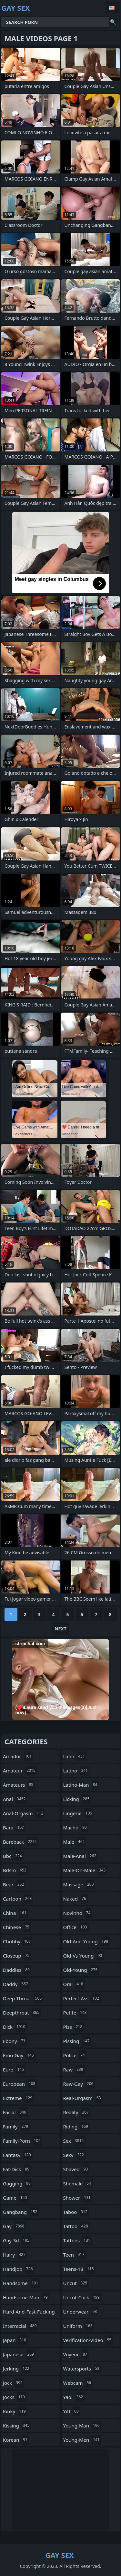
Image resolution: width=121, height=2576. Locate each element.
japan (15, 2340)
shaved (76, 2169)
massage (79, 1884)
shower (77, 2198)
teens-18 (79, 2269)
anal (15, 1799)
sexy (74, 2155)
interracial (20, 2326)
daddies (17, 1970)
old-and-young (86, 1941)
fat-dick (17, 2169)
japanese (19, 2354)
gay (14, 2226)
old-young (81, 1970)
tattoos (77, 2240)
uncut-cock (82, 2297)
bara (14, 1827)
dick (15, 2027)
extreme (18, 2098)
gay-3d (17, 2240)
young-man (82, 2425)
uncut (76, 2283)
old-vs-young (83, 1955)
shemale (78, 2183)
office (76, 1927)
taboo (76, 2212)
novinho (77, 1913)
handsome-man (26, 2297)
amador (18, 1756)
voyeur (76, 2354)
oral (74, 1984)
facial (15, 2112)
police (74, 2055)
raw (74, 2069)
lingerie (78, 1813)
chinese (17, 1927)
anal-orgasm (24, 1813)
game (15, 2198)
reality (77, 2112)
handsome (21, 2283)
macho (75, 1827)
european (20, 2084)
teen (74, 2255)
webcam (78, 2383)
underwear (81, 2311)
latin (74, 1756)
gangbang (21, 2212)
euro (14, 2069)
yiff (71, 2411)
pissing (77, 2041)
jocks (14, 2397)
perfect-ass (82, 1998)
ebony (15, 2041)
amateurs (19, 1785)
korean (16, 2440)
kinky (15, 2411)
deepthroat (22, 2012)
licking (77, 1799)
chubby (17, 1941)
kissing (17, 2425)
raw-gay (79, 2084)
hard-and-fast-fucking (29, 2313)
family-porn (22, 2141)
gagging (17, 2183)
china (15, 1913)
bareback (20, 1842)
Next (60, 1629)
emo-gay (19, 2055)
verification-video (88, 2340)
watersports (82, 2368)
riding (76, 2126)
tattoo (76, 2226)
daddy (16, 1984)
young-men (82, 2440)
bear (14, 1884)
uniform (78, 2326)
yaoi (74, 2397)
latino (76, 1770)
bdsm (15, 1870)
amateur (20, 1770)
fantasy (18, 2155)
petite (75, 2012)
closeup (17, 1955)
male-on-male (85, 1870)
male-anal (80, 1856)
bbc (13, 1856)
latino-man (81, 1785)
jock (13, 2383)
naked (75, 1899)
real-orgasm (83, 2098)
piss (73, 2027)
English (113, 7)
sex (74, 2141)
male (74, 1842)
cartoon (18, 1899)
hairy (15, 2255)
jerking (17, 2368)
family (16, 2126)
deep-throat (23, 1998)
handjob (19, 2269)
